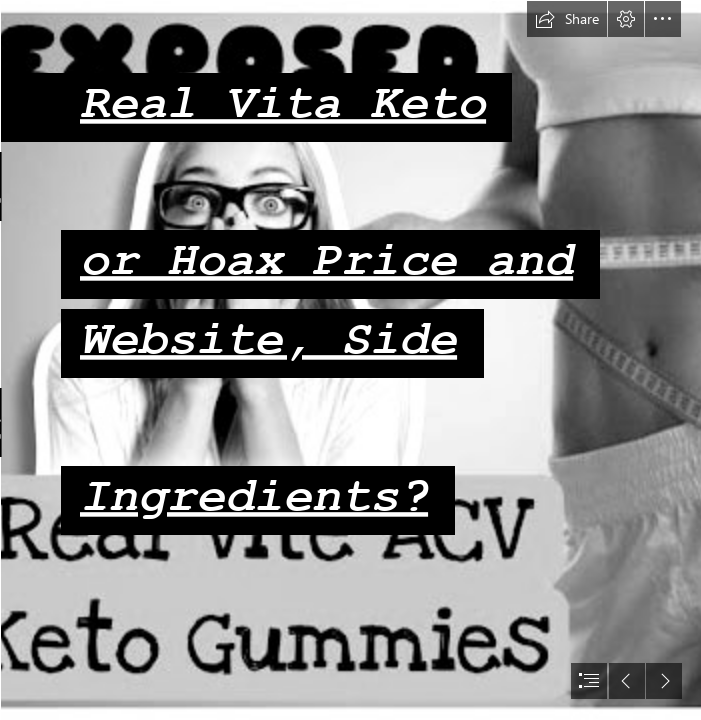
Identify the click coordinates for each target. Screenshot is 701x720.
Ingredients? (253, 496)
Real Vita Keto (282, 103)
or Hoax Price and (325, 260)
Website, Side (267, 339)
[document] (350, 360)
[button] (567, 19)
